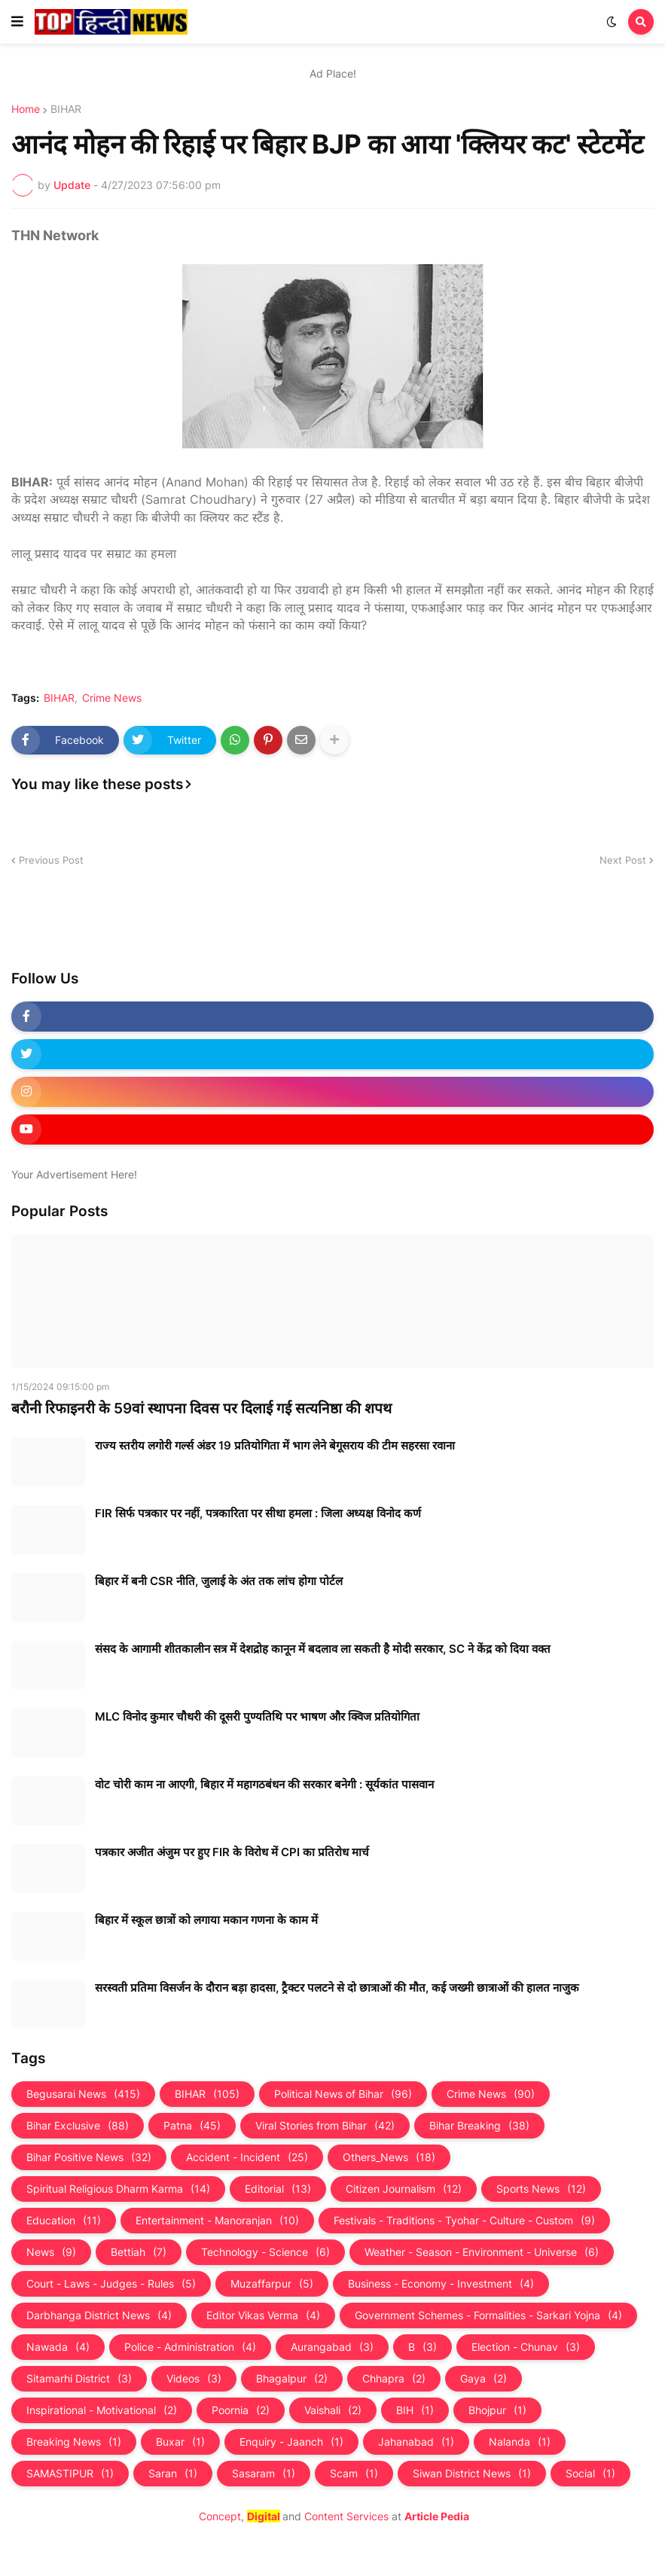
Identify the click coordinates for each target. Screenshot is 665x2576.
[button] (17, 22)
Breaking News (73, 2442)
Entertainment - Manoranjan (217, 2220)
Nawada (58, 2347)
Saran (172, 2473)
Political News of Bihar (343, 2094)
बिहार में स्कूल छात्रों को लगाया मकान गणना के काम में (206, 1920)
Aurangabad (332, 2347)
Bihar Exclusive (77, 2126)
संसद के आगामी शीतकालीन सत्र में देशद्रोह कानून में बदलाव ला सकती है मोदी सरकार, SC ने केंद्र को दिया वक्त (323, 1649)
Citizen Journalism (404, 2189)
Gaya (483, 2379)
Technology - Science (265, 2252)
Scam (354, 2473)
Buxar (180, 2442)
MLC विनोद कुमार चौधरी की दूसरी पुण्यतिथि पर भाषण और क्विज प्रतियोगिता (257, 1716)
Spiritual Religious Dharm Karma (118, 2189)
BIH (415, 2410)
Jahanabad (416, 2442)
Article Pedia (436, 2516)
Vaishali (332, 2410)
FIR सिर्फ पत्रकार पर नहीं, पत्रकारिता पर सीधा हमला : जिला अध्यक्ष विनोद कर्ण (258, 1513)
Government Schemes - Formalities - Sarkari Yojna (488, 2315)
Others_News (389, 2157)
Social (590, 2473)
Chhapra (394, 2379)
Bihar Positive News (88, 2157)
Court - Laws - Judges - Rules (111, 2284)
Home (25, 109)
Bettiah (138, 2252)
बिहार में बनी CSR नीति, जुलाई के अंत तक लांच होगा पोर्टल (219, 1581)
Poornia (241, 2410)
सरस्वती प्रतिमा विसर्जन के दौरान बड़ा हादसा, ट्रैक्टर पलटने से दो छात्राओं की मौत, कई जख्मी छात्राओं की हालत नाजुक (337, 1987)
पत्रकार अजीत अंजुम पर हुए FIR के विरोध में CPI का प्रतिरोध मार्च (232, 1852)
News (51, 2252)
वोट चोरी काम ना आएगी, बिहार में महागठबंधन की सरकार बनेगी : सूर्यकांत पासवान (264, 1784)
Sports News (541, 2189)
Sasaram (263, 2473)
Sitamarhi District (79, 2379)
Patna (192, 2126)
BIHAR (65, 109)
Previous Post (51, 860)
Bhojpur (497, 2410)
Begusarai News (83, 2094)
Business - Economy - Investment (441, 2284)
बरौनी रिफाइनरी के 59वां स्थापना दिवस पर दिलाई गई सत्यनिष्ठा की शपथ (201, 1408)
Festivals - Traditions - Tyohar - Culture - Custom (464, 2220)
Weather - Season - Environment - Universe (482, 2252)
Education (63, 2220)
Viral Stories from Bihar (325, 2126)
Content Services (346, 2516)
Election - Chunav (525, 2347)
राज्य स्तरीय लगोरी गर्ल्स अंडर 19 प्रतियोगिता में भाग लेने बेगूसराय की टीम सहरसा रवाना (275, 1445)
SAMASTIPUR (70, 2473)
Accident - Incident (247, 2157)
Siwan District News (472, 2473)
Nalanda (520, 2442)
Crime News (112, 698)
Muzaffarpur (271, 2284)
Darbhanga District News (99, 2315)
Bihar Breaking (479, 2126)
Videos (193, 2379)
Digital (263, 2516)
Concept (220, 2516)
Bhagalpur (292, 2379)
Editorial (278, 2189)
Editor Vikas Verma (263, 2315)
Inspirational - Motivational (101, 2410)
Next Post (622, 860)
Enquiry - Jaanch (291, 2442)
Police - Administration (190, 2347)
